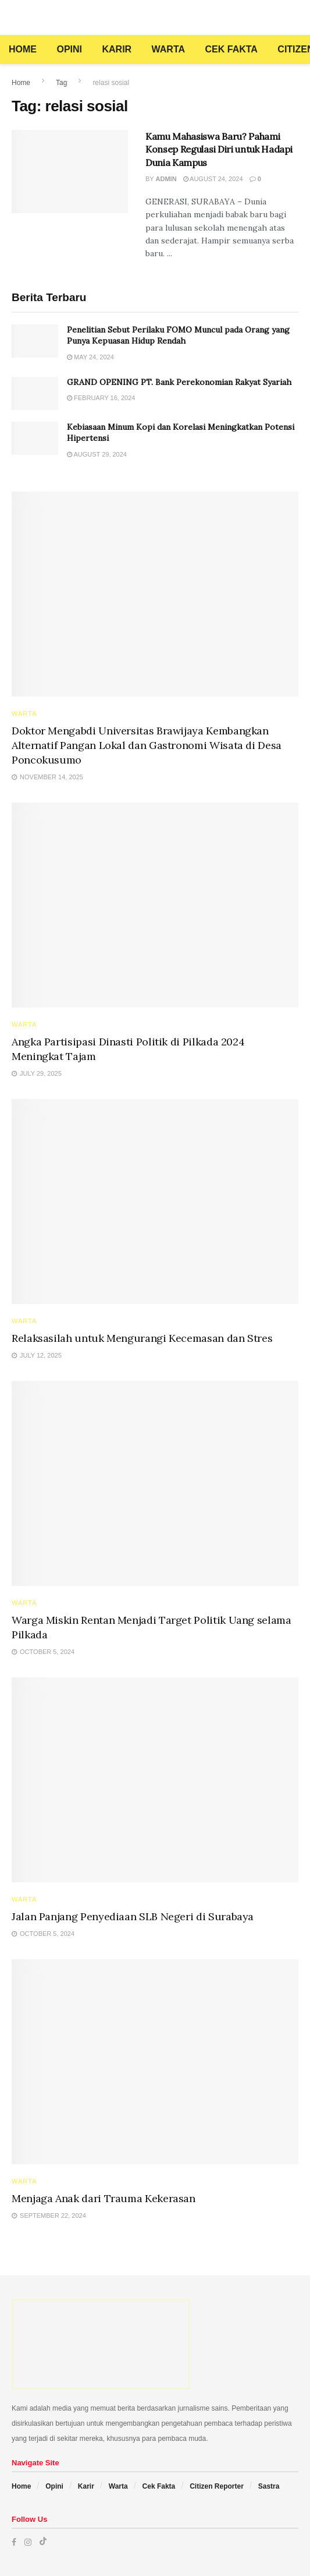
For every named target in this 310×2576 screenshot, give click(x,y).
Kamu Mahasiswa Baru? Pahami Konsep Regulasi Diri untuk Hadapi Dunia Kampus (218, 149)
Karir (116, 49)
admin (166, 178)
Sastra (269, 2486)
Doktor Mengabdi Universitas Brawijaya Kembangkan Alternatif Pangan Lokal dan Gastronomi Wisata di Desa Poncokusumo (147, 745)
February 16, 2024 (101, 397)
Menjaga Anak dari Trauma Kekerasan (103, 2198)
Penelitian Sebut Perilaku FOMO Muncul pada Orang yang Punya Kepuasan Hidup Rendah (178, 335)
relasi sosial (110, 83)
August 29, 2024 (97, 454)
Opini (69, 49)
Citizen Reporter (217, 2486)
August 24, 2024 (213, 178)
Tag (61, 83)
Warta (168, 49)
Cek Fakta (231, 49)
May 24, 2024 (90, 357)
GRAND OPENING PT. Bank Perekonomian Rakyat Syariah (179, 382)
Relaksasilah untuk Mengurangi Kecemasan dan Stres (142, 1338)
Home (23, 49)
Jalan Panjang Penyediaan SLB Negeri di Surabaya (133, 1916)
